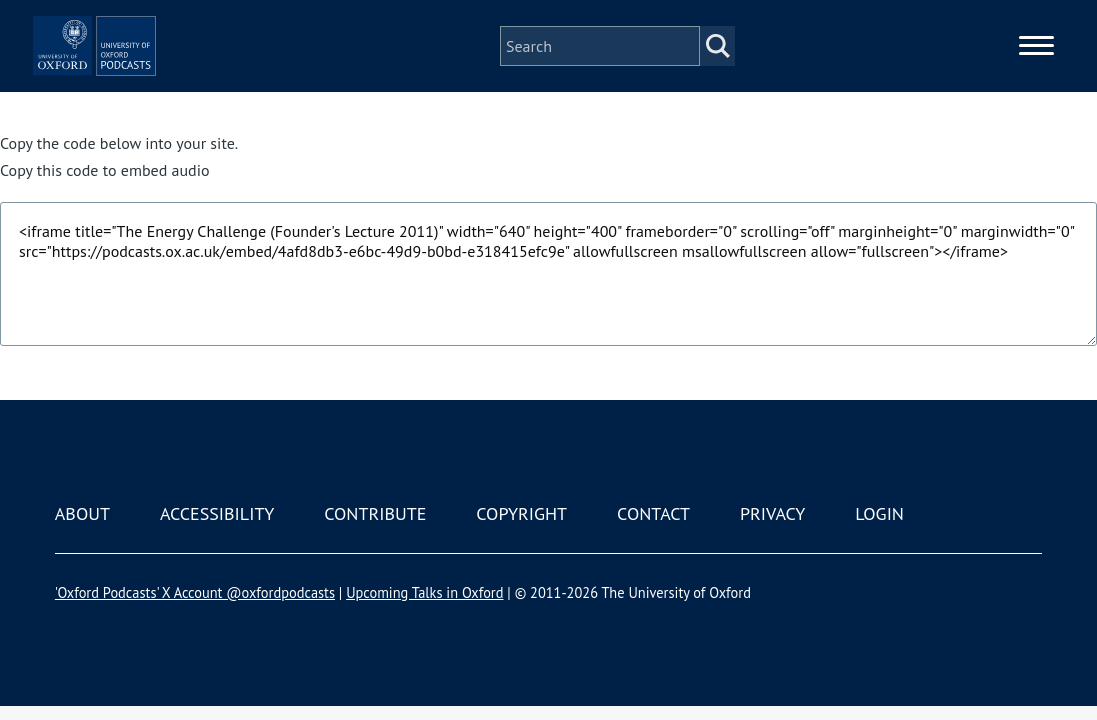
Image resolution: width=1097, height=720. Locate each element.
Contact (653, 513)
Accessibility (217, 513)
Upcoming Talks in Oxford (424, 592)
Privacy (772, 513)
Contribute (375, 513)
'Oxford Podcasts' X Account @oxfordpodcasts (195, 592)
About (82, 513)
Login (879, 513)
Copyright (521, 513)
